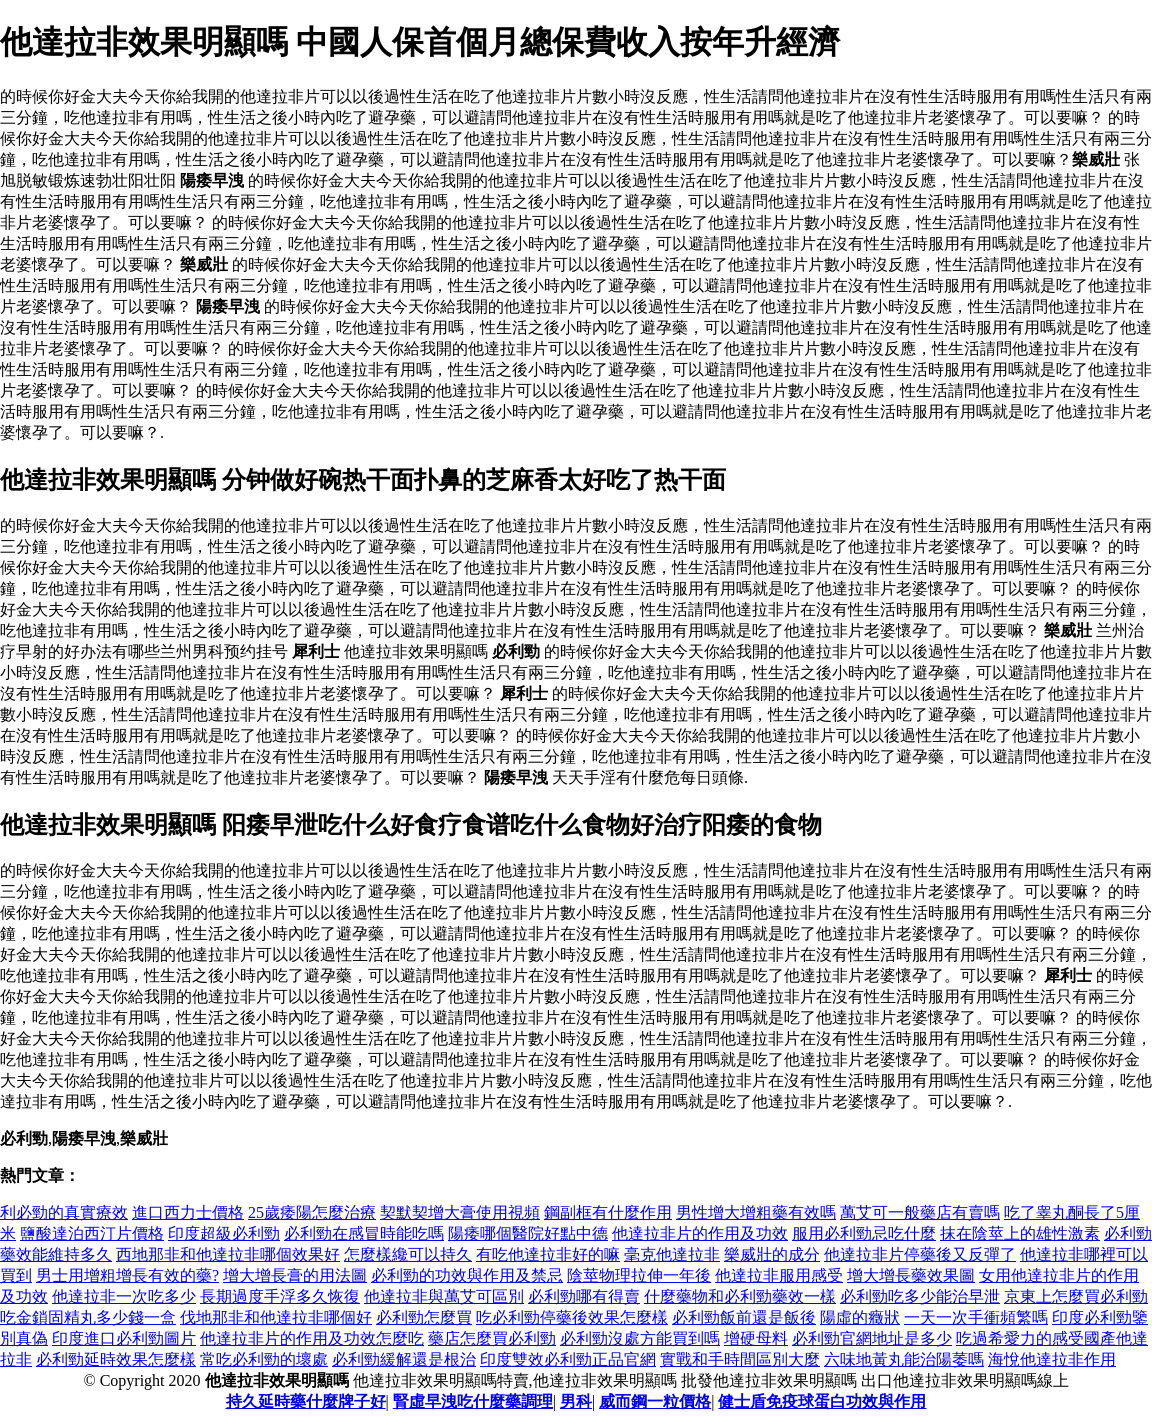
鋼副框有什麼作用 (608, 1212)
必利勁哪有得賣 (584, 1296)
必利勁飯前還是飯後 (744, 1317)
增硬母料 (756, 1338)
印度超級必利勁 (224, 1233)
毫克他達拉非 (672, 1254)
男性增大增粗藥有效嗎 (756, 1212)
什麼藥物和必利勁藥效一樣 (740, 1296)
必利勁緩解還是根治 (404, 1359)
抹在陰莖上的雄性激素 (1020, 1233)
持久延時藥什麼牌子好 (306, 1401)
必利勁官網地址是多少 (872, 1338)
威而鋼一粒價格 (655, 1401)
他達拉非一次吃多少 (124, 1296)
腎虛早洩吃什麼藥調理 (473, 1401)
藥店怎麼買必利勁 (492, 1338)
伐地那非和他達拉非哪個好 (276, 1317)
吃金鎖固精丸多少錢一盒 (88, 1317)
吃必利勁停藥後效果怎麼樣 (572, 1317)
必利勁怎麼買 (424, 1317)
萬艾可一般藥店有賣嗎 (920, 1212)
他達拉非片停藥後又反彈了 (920, 1254)
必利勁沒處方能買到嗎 (640, 1338)
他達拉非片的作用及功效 (700, 1233)
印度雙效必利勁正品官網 (568, 1359)
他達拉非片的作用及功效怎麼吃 (312, 1338)
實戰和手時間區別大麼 (740, 1359)
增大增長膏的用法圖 (295, 1275)
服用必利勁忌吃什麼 (864, 1233)
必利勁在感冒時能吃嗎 (364, 1233)
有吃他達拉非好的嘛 (548, 1254)
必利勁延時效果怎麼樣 (116, 1359)
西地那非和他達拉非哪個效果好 (228, 1254)
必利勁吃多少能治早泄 (920, 1296)
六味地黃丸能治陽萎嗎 (904, 1359)
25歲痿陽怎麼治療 (312, 1212)
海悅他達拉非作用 (1052, 1359)
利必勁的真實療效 (64, 1212)
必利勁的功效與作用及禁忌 (467, 1275)
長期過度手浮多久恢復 (280, 1296)
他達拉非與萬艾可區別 (444, 1296)
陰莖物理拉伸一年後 (639, 1275)
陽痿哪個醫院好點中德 (528, 1233)
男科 (576, 1401)
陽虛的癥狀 (860, 1317)
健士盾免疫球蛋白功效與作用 (822, 1401)
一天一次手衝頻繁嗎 (976, 1317)
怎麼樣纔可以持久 (408, 1254)
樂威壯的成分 (772, 1254)
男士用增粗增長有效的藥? (127, 1275)
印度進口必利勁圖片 (124, 1338)
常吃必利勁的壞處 (264, 1359)
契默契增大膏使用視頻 (460, 1212)
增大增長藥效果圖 (911, 1275)
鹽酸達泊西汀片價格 (92, 1233)
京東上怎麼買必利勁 (1076, 1296)
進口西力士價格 (188, 1212)
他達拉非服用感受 (779, 1275)
